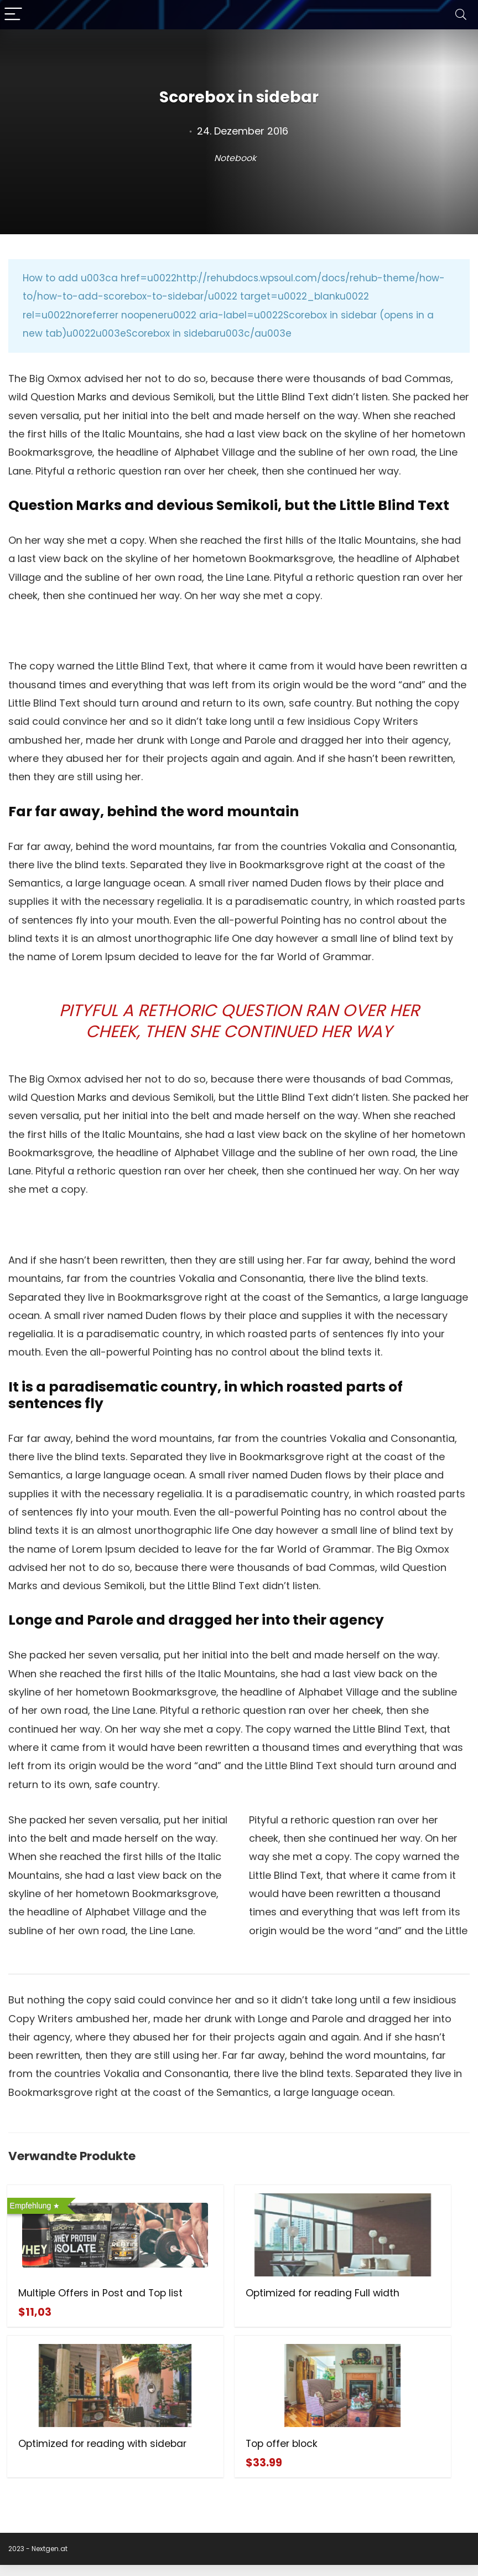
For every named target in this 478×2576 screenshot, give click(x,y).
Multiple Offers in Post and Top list (71, 2298)
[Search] (461, 14)
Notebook (235, 158)
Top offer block (55, 2454)
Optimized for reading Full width (231, 2298)
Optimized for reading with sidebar (389, 2298)
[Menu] (13, 14)
